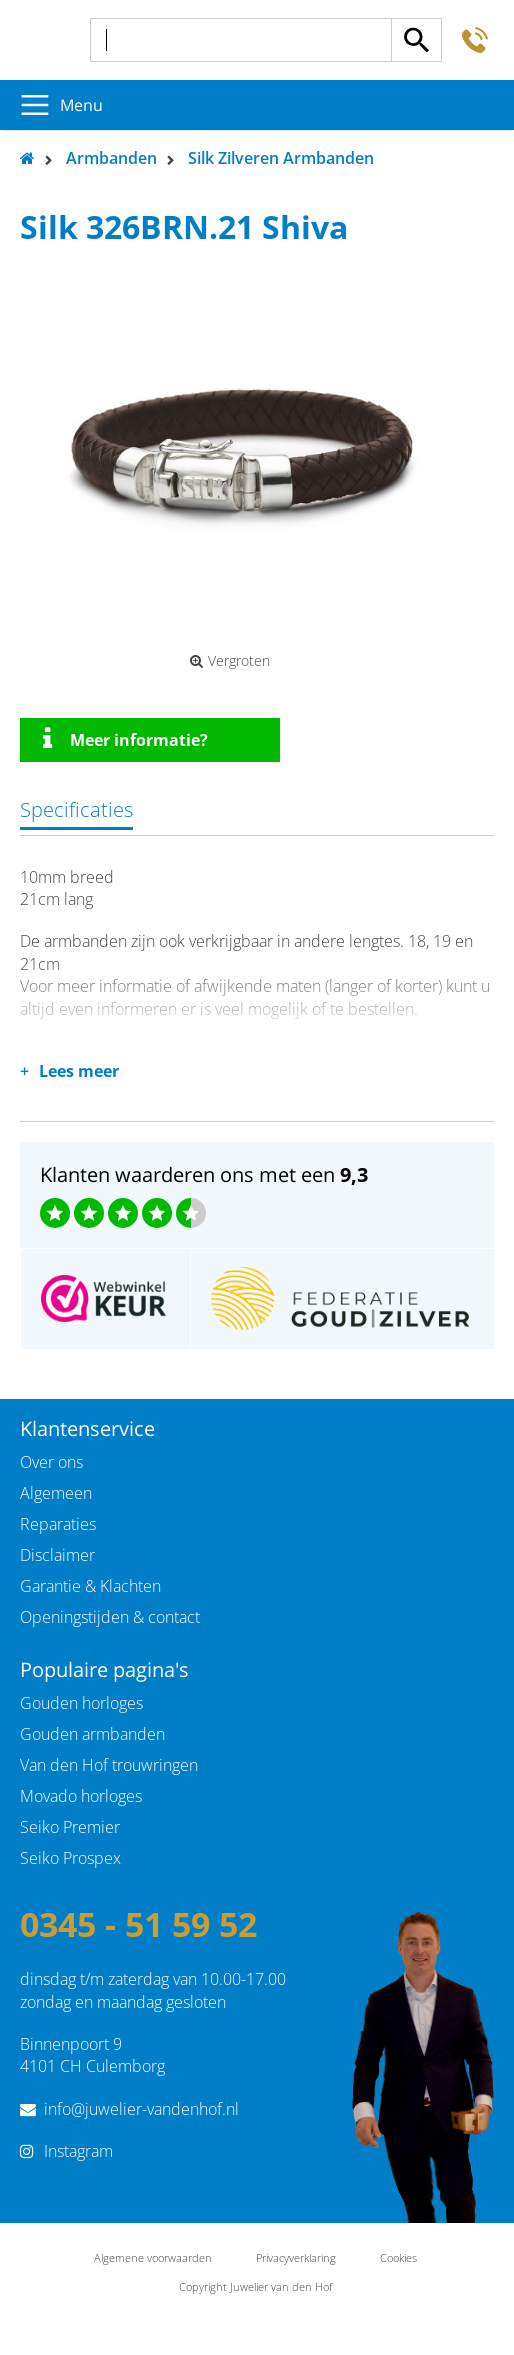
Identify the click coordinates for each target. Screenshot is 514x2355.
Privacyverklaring (296, 2257)
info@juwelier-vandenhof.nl (141, 2109)
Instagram (78, 2151)
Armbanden (111, 158)
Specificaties (76, 809)
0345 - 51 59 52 (138, 1924)
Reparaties (58, 1524)
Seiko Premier (70, 1827)
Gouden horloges (81, 1703)
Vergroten (230, 661)
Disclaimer (57, 1555)
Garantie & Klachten (90, 1586)
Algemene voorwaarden (153, 2257)
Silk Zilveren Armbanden (281, 158)
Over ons (51, 1462)
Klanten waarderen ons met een (204, 1174)
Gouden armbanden (92, 1734)
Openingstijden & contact (110, 1617)
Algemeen (56, 1493)
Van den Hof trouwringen (109, 1765)
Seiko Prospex (70, 1858)
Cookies (398, 2257)
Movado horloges (81, 1796)
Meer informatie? (125, 739)
